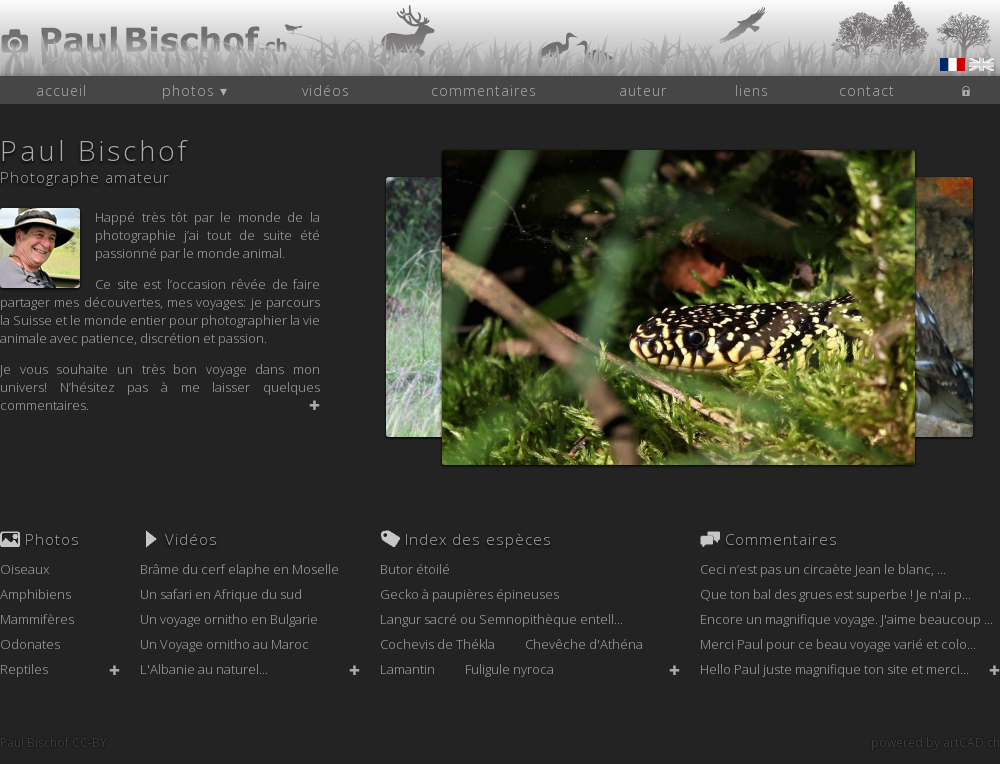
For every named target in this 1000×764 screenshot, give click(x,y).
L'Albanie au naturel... (204, 669)
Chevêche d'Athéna (584, 644)
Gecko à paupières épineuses (469, 594)
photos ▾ (195, 90)
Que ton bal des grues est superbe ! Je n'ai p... (835, 594)
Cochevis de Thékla (437, 644)
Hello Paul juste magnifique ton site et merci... (834, 669)
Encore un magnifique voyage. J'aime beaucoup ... (846, 619)
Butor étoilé (415, 569)
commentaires (484, 90)
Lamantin (407, 669)
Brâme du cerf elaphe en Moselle (239, 569)
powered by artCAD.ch (935, 742)
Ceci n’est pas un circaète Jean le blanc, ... (823, 569)
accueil (61, 90)
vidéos (326, 90)
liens (752, 90)
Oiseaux (24, 569)
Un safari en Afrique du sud (221, 594)
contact (867, 90)
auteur (643, 90)
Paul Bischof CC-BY (53, 742)
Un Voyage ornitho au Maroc (224, 644)
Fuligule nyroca (509, 669)
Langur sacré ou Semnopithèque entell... (501, 619)
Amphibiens (35, 594)
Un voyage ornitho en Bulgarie (229, 619)
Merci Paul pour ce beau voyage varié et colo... (838, 644)
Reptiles (24, 669)
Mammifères (37, 619)
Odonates (30, 644)
